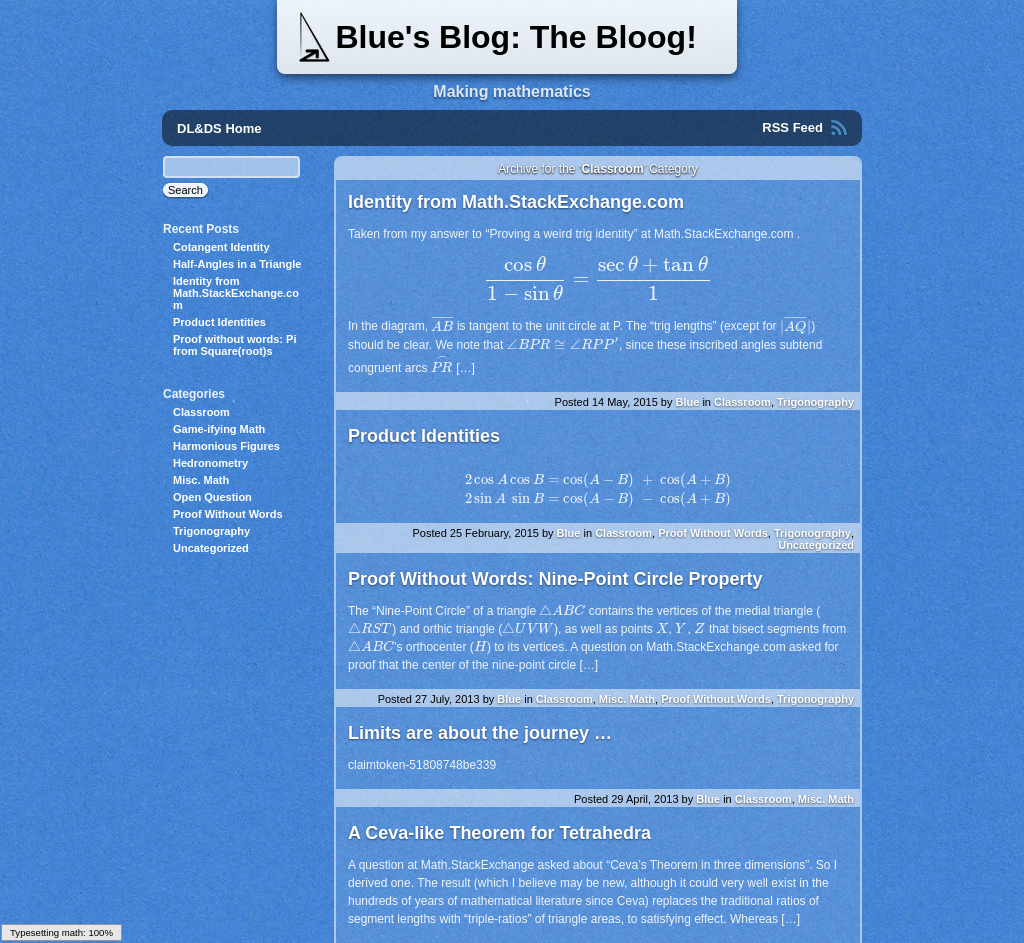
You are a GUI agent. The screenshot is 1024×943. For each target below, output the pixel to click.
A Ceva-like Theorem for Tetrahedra (499, 833)
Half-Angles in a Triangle (237, 264)
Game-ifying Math (219, 429)
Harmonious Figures (226, 446)
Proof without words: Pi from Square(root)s (234, 345)
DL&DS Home (219, 128)
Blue (687, 402)
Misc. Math (627, 699)
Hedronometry (210, 463)
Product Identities (424, 436)
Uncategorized (816, 545)
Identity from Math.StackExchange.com (516, 202)
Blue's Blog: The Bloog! (515, 37)
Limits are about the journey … (480, 733)
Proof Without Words (713, 533)
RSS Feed (792, 127)
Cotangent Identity (221, 247)
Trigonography (815, 402)
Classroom (742, 402)
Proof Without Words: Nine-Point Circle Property (555, 579)
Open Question (212, 497)
